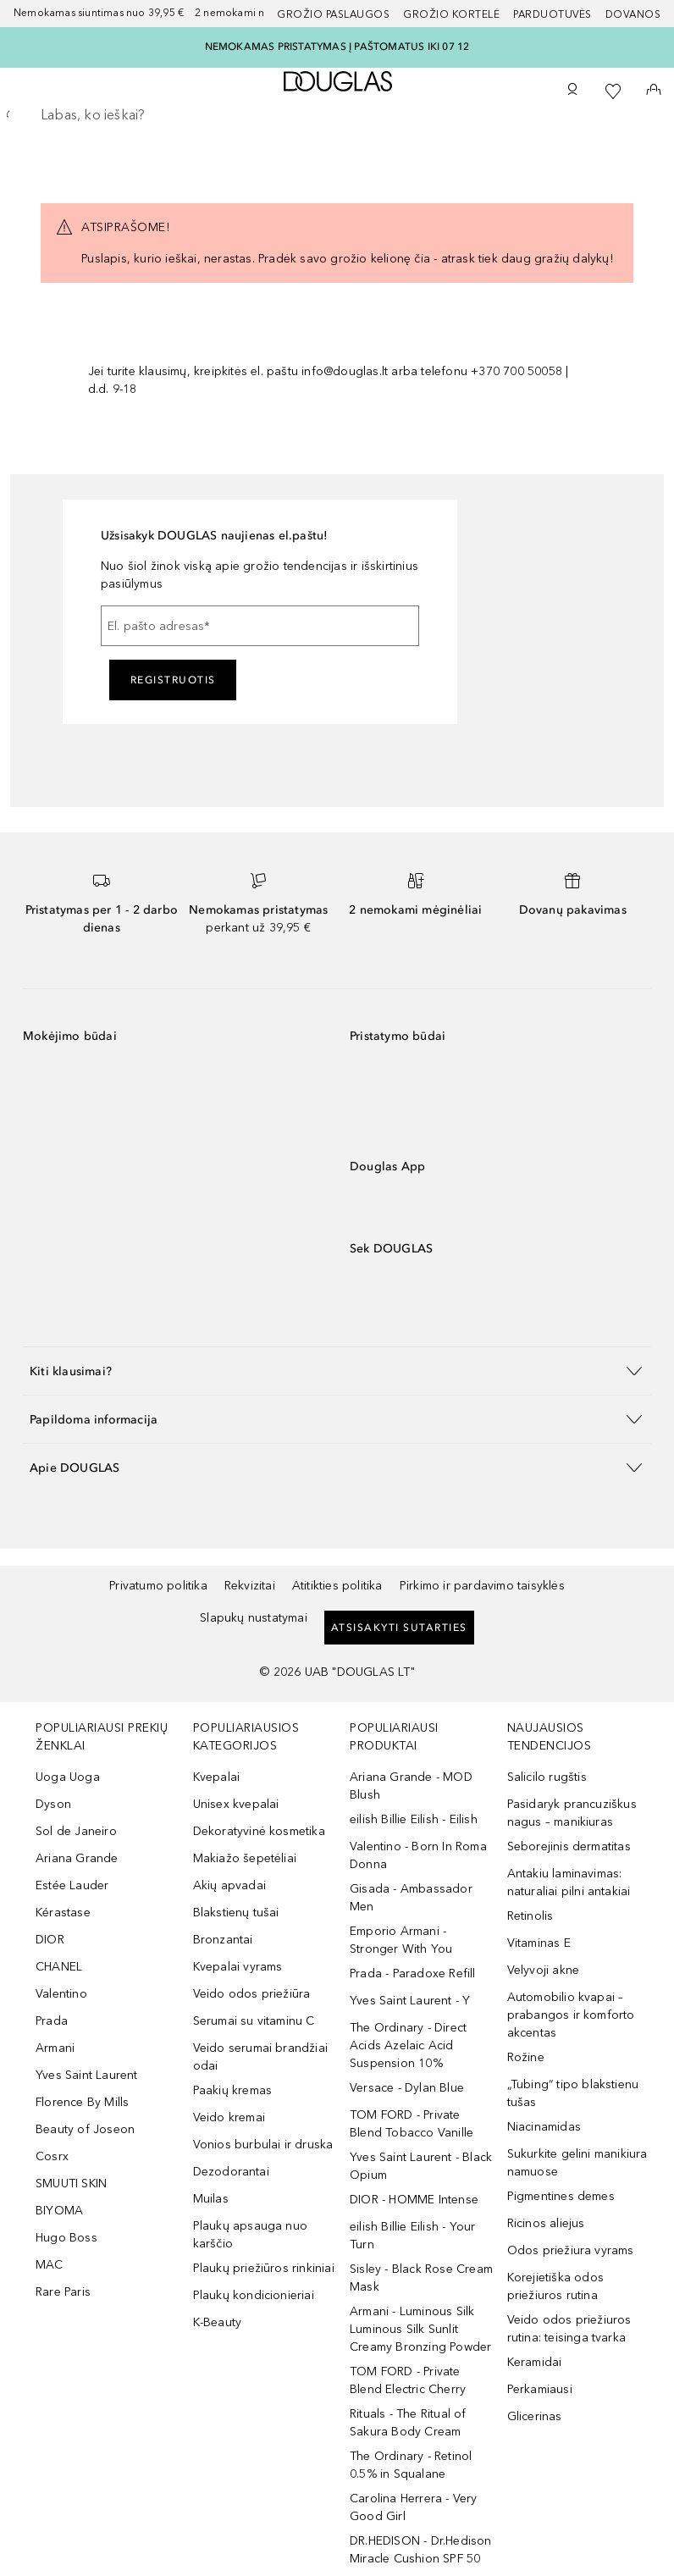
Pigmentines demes (561, 2196)
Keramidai (534, 2362)
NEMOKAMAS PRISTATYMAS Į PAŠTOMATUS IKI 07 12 (337, 47)
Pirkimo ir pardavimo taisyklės (482, 1585)
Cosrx (52, 2156)
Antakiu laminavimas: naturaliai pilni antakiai (569, 1882)
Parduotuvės (552, 14)
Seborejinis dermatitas (569, 1846)
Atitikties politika (337, 1585)
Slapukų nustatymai (253, 1618)
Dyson (53, 1804)
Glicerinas (534, 2416)
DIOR (50, 1939)
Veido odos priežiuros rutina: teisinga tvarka (569, 2329)
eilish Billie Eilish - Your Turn (412, 2235)
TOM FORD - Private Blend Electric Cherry (408, 2380)
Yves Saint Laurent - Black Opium (421, 2166)
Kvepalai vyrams (238, 1967)
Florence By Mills (82, 2102)
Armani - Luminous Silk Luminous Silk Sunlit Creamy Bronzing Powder (420, 2329)
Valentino (61, 1994)
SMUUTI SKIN (71, 2183)
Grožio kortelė (451, 14)
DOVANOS (633, 14)
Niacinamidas (544, 2127)
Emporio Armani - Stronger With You (401, 1940)
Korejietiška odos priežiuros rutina (555, 2286)
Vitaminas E (539, 1943)
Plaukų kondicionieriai (253, 2295)
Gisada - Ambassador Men (411, 1898)
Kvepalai (216, 1777)
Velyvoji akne (543, 1970)
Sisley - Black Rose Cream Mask (421, 2278)
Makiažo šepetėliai (245, 1858)
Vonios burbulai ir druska (263, 2144)
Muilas (211, 2199)
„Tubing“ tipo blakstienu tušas (573, 2093)
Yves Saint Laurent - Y (410, 2000)
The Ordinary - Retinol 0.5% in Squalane (411, 2465)
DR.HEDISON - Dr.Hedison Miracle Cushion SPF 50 (421, 2550)
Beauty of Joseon (85, 2129)
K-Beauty (217, 2322)
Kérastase (63, 1912)
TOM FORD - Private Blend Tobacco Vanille (411, 2124)
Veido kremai (229, 2117)
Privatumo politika (158, 1585)
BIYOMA (59, 2210)
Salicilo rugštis (547, 1777)
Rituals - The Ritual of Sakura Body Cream (408, 2423)
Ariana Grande (77, 1858)
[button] (337, 1370)
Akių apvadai (229, 1885)
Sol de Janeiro (76, 1831)
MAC (50, 2265)
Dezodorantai (231, 2171)
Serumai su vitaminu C (254, 2021)
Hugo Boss (66, 2238)
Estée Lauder (72, 1885)
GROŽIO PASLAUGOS (333, 14)
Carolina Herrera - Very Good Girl (414, 2507)
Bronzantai (223, 1939)
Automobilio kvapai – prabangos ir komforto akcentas (571, 2015)
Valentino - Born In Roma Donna (418, 1855)
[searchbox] (337, 115)
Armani (55, 2048)
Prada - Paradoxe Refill (413, 1973)
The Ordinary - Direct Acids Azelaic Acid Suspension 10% (408, 2045)
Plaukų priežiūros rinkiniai (263, 2268)
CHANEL (59, 1967)
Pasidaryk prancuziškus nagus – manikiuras (572, 1813)
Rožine (525, 2057)
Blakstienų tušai (236, 1912)
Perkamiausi (539, 2389)
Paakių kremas (233, 2090)
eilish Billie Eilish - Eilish (414, 1819)
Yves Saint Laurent (87, 2075)
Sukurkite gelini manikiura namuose (577, 2163)
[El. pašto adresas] (260, 625)
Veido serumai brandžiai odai (261, 2057)
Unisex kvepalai (236, 1804)
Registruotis (173, 680)
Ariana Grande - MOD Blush (411, 1786)
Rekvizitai (249, 1585)
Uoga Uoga (68, 1777)
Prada (52, 2021)
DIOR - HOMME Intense (414, 2199)
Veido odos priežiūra (252, 1994)
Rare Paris (63, 2292)
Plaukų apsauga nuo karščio (250, 2235)
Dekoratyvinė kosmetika (259, 1831)
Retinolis (530, 1916)
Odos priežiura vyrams (570, 2250)
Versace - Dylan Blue (407, 2088)
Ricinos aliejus (546, 2223)
